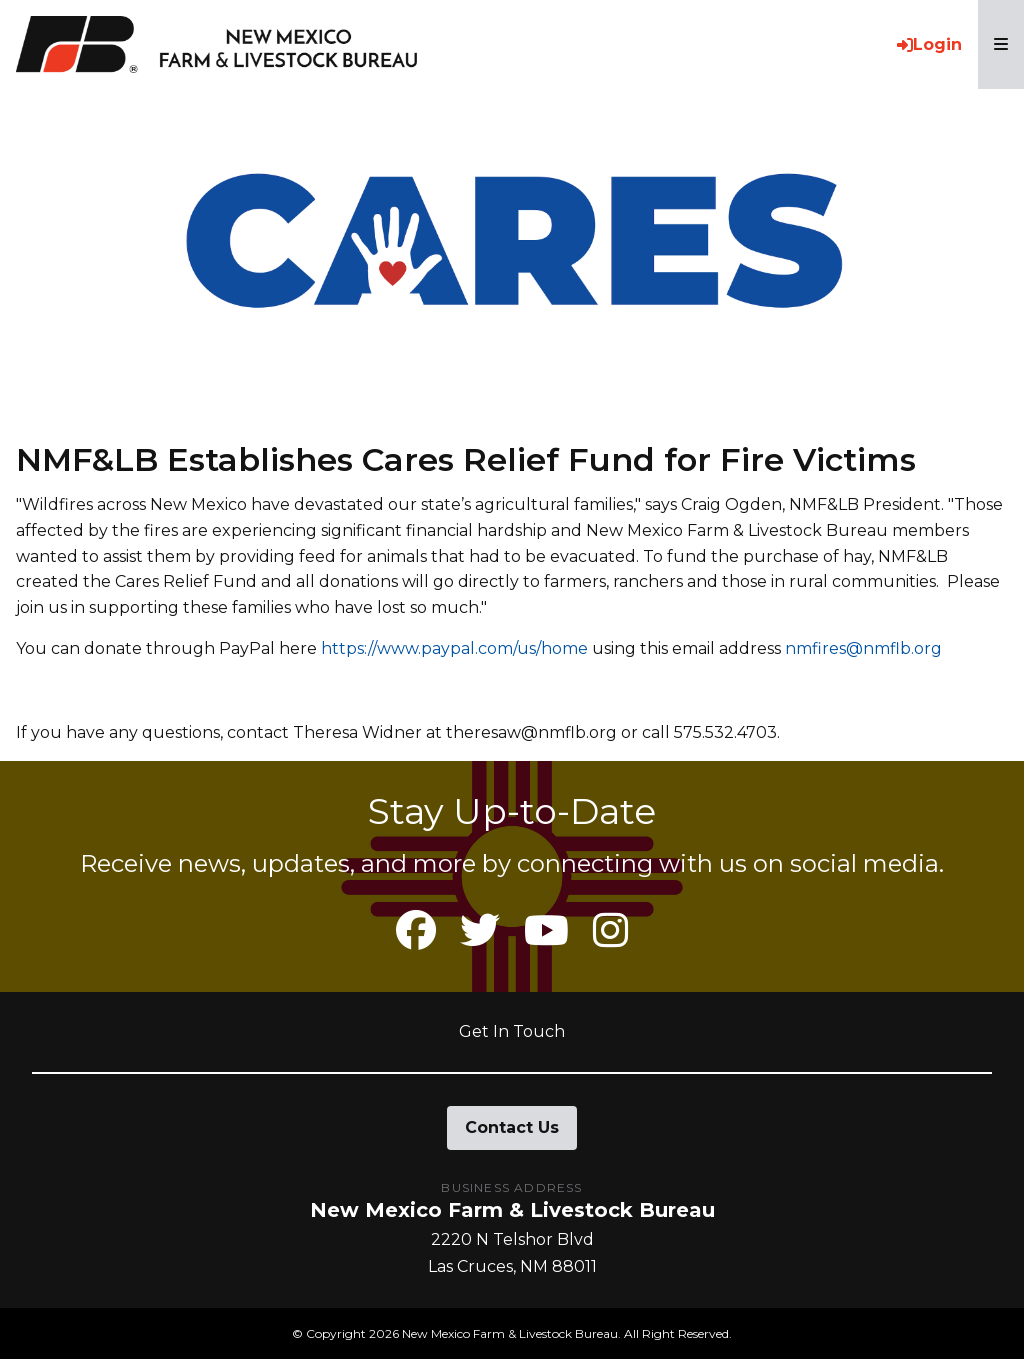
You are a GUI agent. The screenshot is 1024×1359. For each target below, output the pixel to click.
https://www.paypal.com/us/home (454, 648)
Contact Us (512, 1127)
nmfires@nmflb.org (863, 648)
